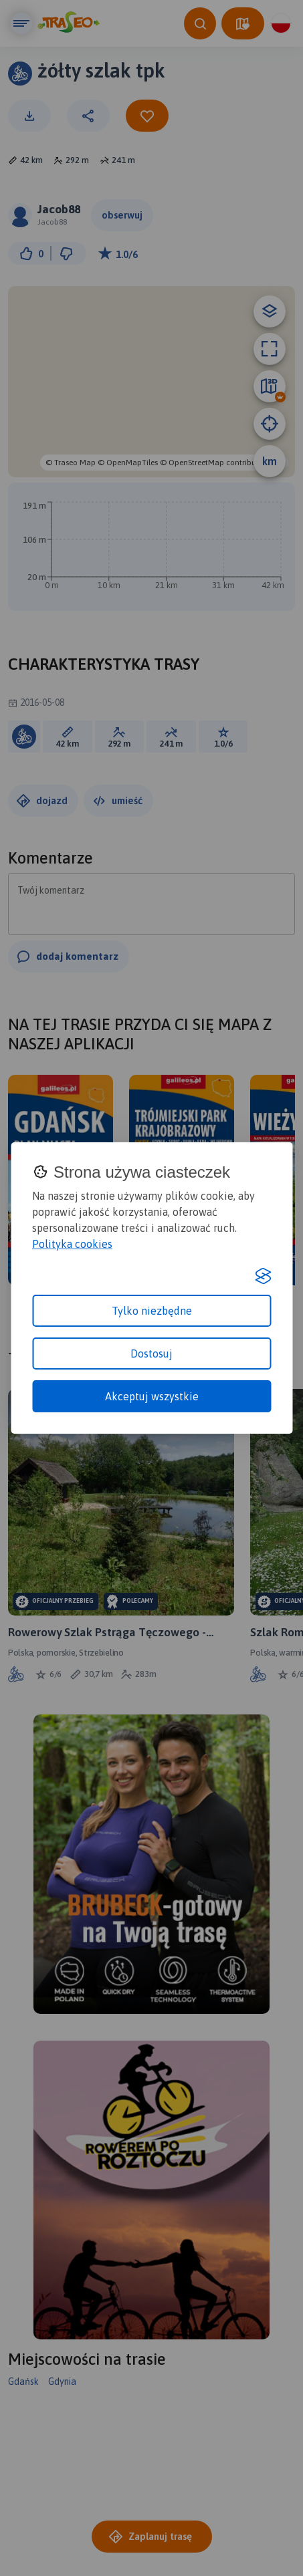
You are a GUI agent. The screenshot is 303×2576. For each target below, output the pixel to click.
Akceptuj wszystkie (152, 1396)
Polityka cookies (72, 1244)
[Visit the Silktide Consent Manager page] (263, 1276)
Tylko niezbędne (152, 1311)
